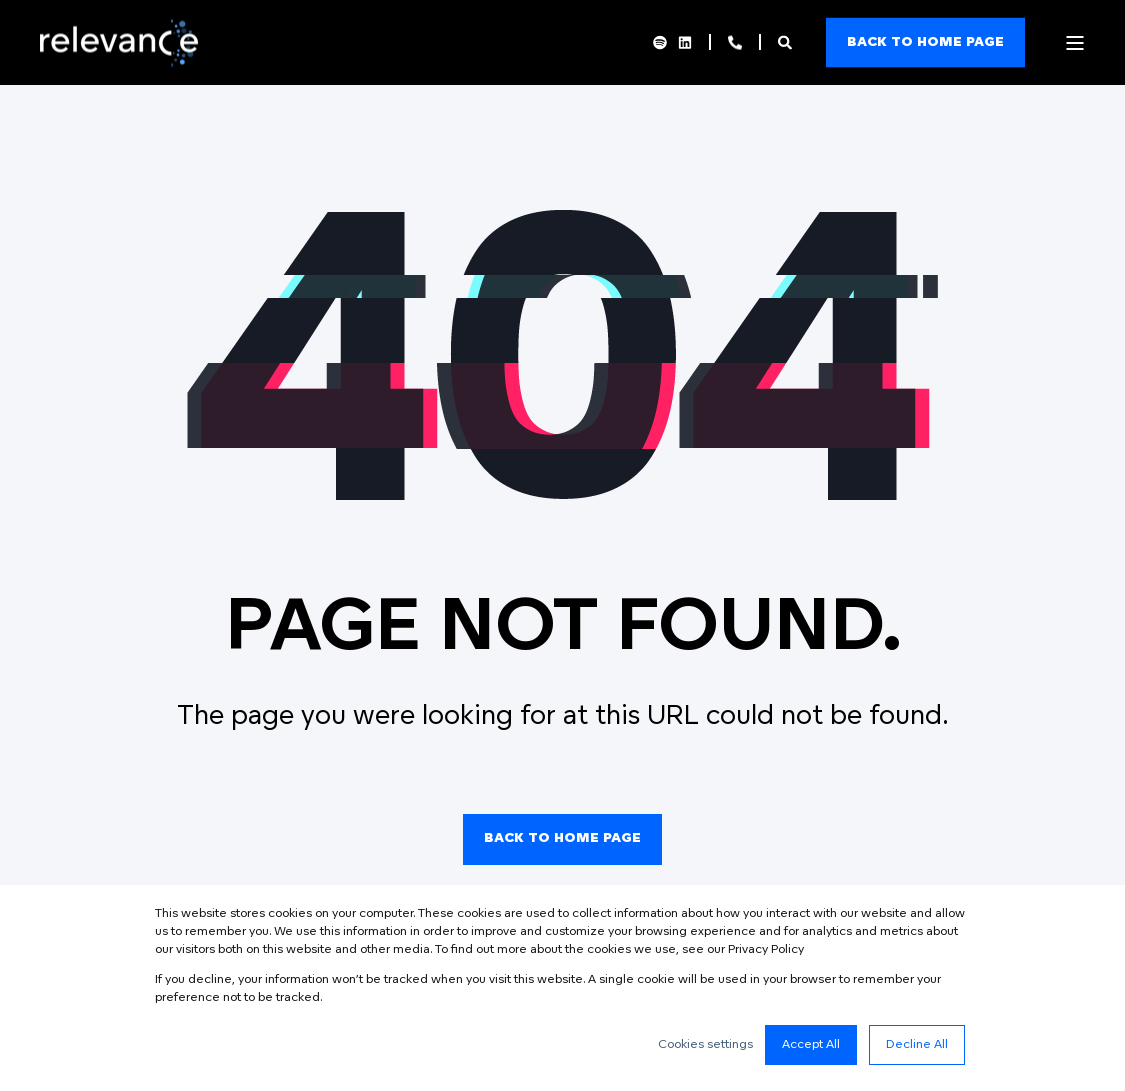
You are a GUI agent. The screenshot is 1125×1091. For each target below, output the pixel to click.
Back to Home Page (562, 838)
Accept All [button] (811, 1045)
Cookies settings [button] (705, 1045)
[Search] (787, 42)
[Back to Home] (124, 61)
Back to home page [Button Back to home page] (925, 41)
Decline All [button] (917, 1045)
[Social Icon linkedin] (682, 43)
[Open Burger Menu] (1075, 43)
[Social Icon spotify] (663, 43)
